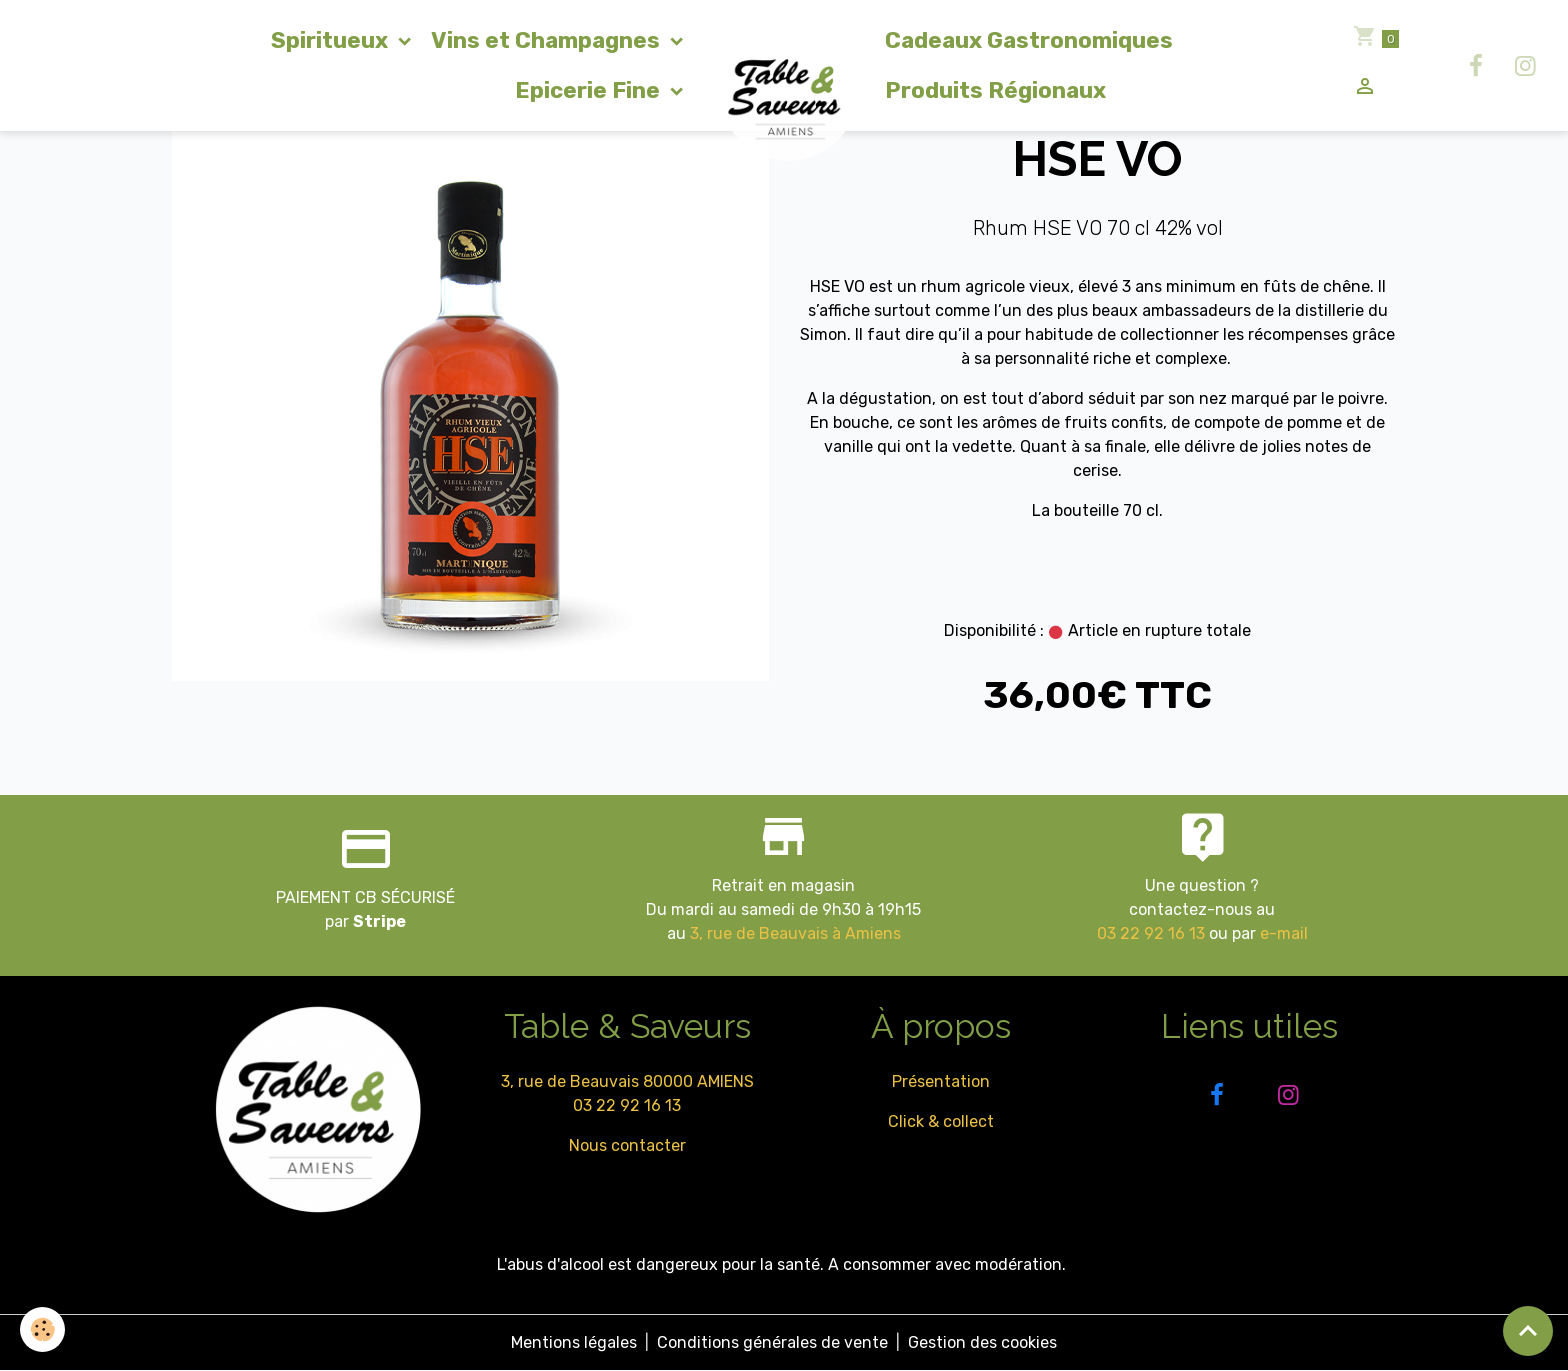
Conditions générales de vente (772, 1342)
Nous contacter (627, 1145)
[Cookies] (42, 1329)
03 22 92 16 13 (1151, 933)
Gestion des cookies (982, 1342)
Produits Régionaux (995, 90)
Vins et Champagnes (548, 40)
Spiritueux (332, 40)
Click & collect (941, 1121)
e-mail (1284, 933)
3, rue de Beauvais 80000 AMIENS (627, 1081)
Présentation (941, 1081)
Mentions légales (574, 1342)
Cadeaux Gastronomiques (1029, 40)
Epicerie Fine (590, 90)
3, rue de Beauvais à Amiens (795, 933)
